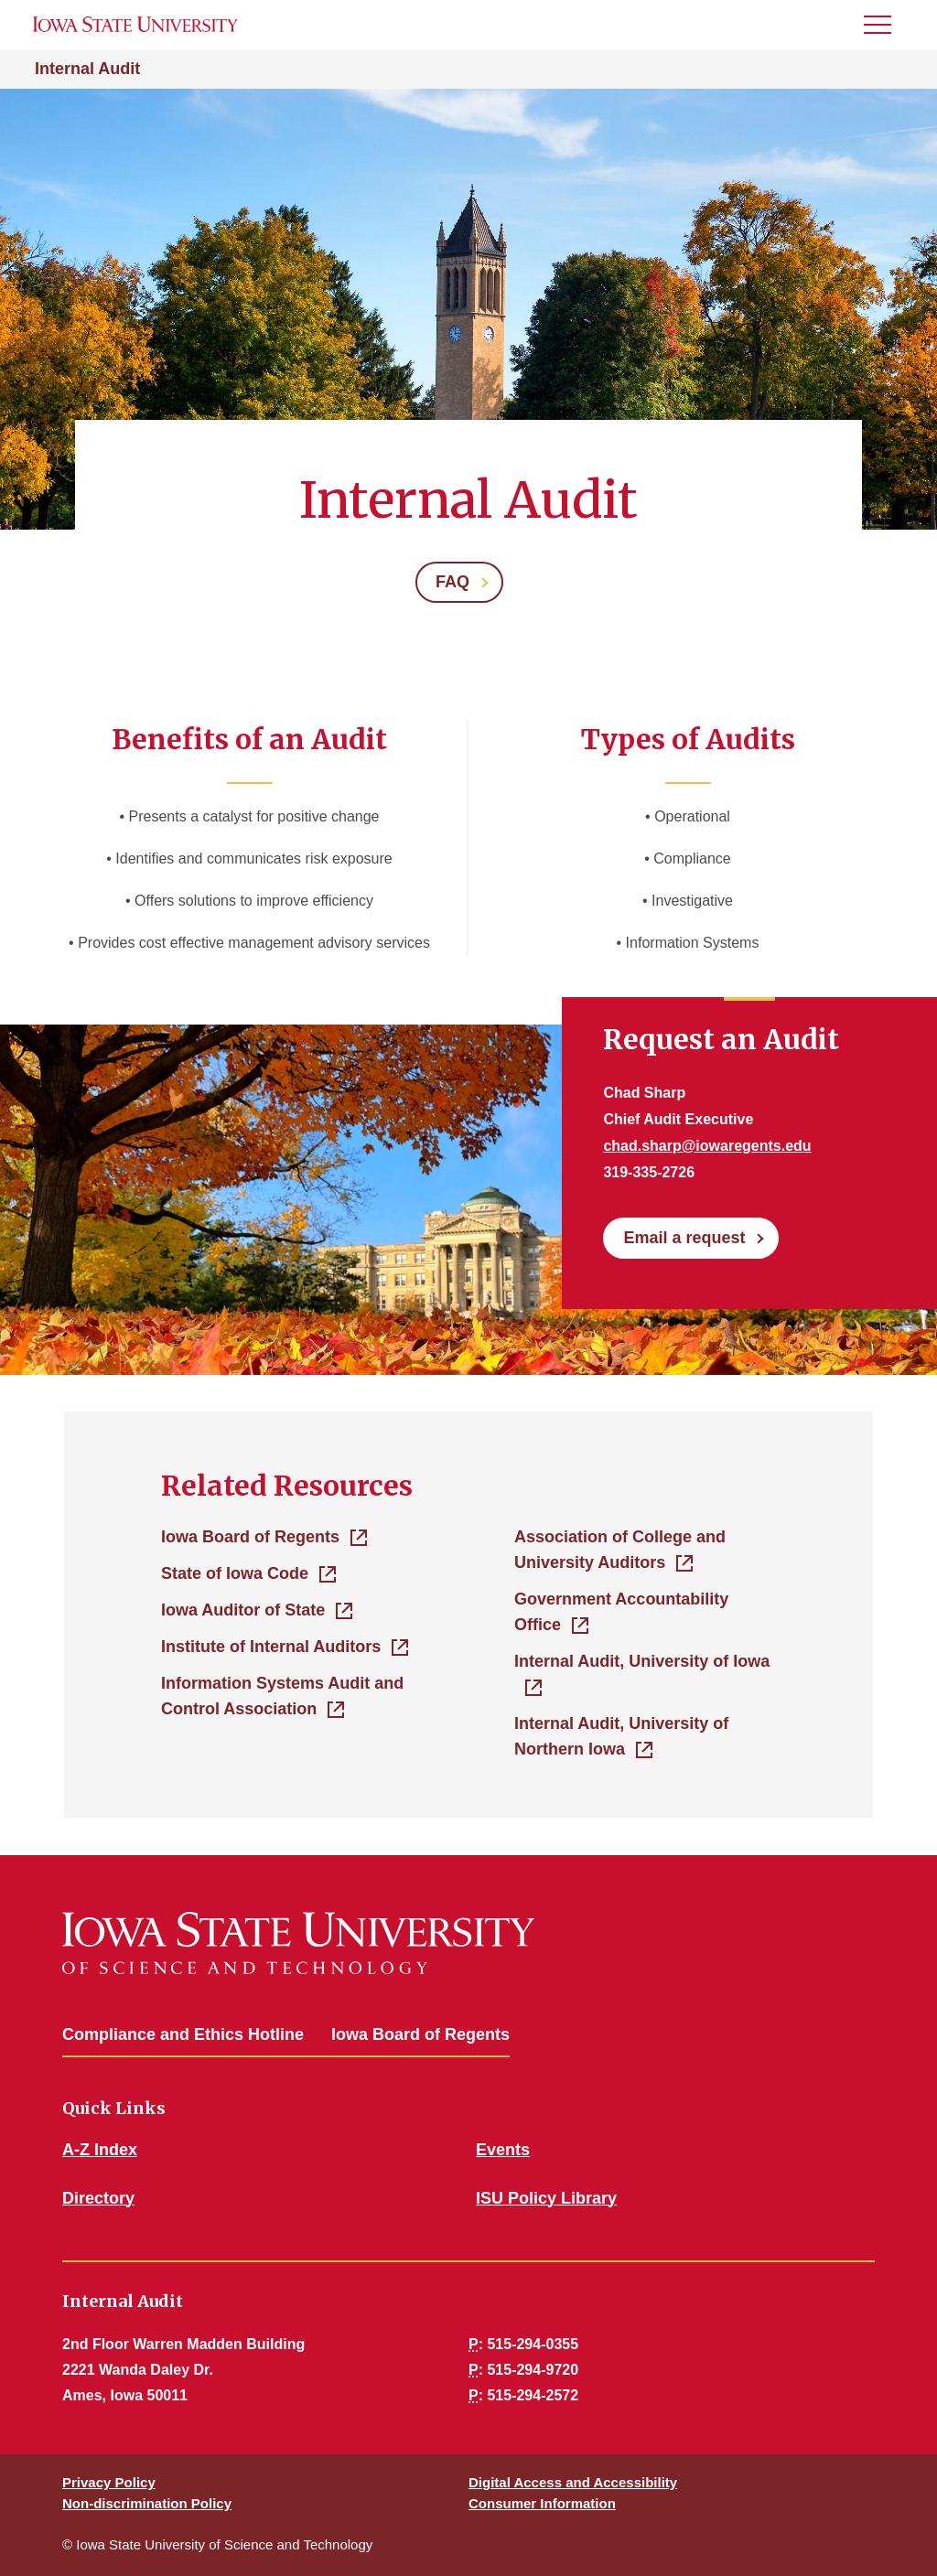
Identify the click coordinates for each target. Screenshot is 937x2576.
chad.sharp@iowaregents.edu (707, 1146)
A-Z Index (99, 2150)
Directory (98, 2198)
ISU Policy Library (546, 2198)
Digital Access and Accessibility (572, 2482)
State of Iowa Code (234, 1573)
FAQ (452, 582)
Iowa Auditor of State (243, 1610)
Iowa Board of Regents (250, 1537)
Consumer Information (542, 2503)
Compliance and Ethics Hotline (183, 2034)
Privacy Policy (109, 2482)
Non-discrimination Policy (147, 2503)
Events (503, 2150)
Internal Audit (87, 68)
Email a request (684, 1238)
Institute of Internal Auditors (271, 1646)
